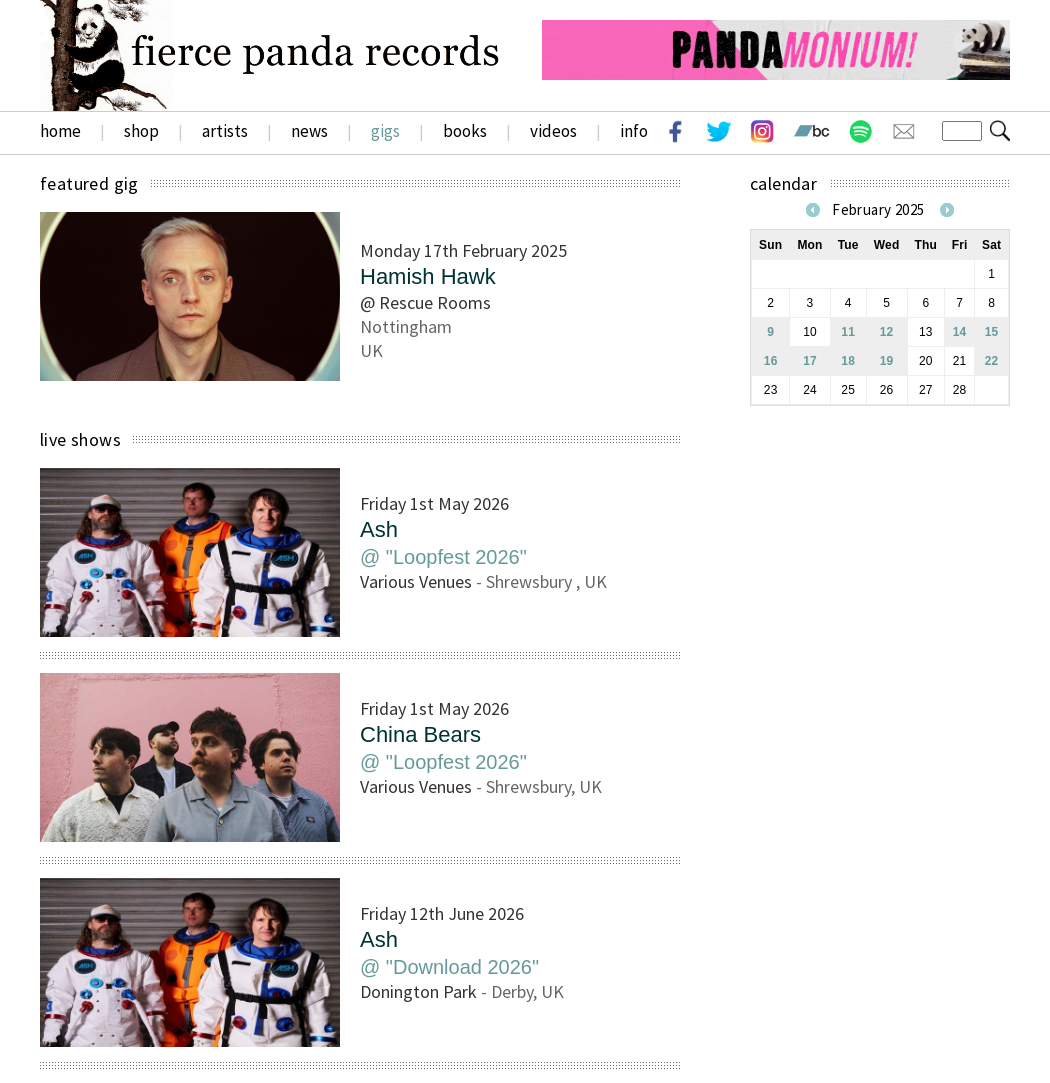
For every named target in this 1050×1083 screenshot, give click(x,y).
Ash (379, 529)
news (309, 131)
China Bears (420, 734)
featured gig (89, 183)
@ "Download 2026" (449, 967)
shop (141, 131)
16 (771, 361)
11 (848, 332)
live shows (80, 439)
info (634, 131)
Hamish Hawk (428, 276)
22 (992, 361)
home (60, 131)
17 (810, 361)
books (465, 131)
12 (887, 332)
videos (553, 131)
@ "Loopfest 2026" (443, 557)
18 (848, 361)
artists (225, 131)
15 (992, 332)
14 (960, 332)
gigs (385, 131)
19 (887, 361)
